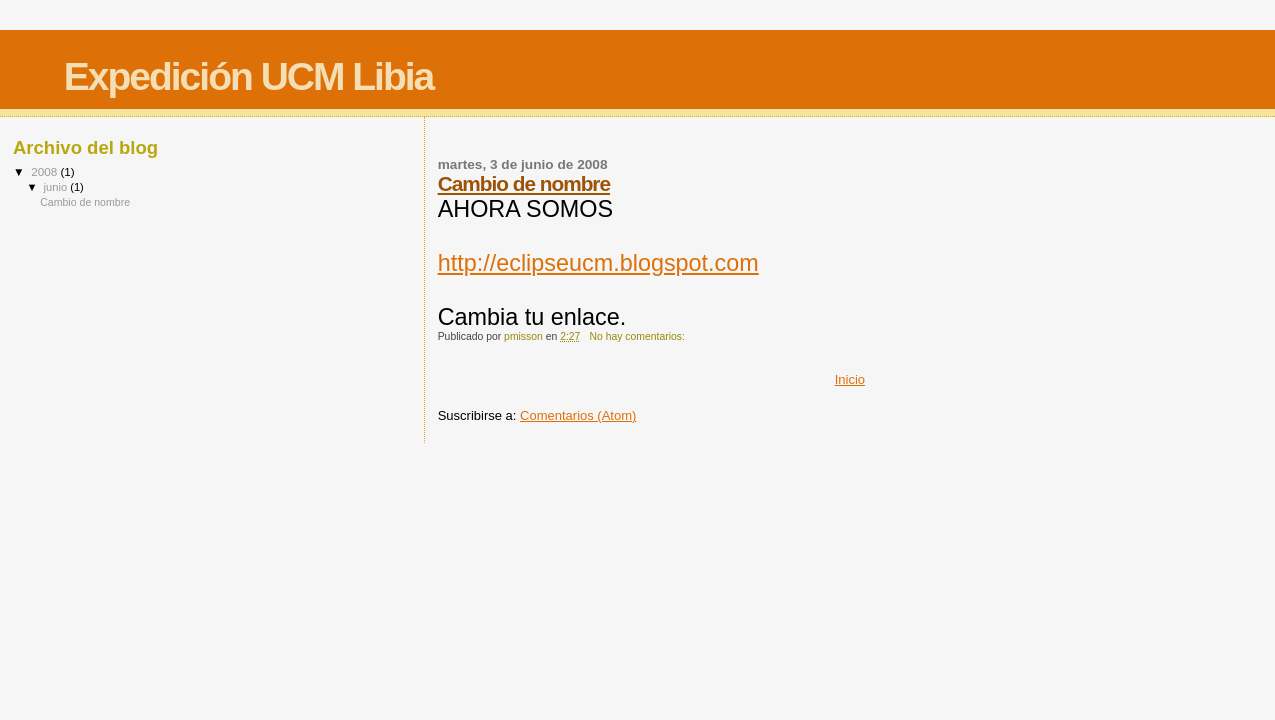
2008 (45, 171)
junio (57, 187)
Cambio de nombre (524, 183)
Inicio (850, 379)
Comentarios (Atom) (578, 415)
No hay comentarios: (639, 336)
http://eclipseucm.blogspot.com (598, 263)
